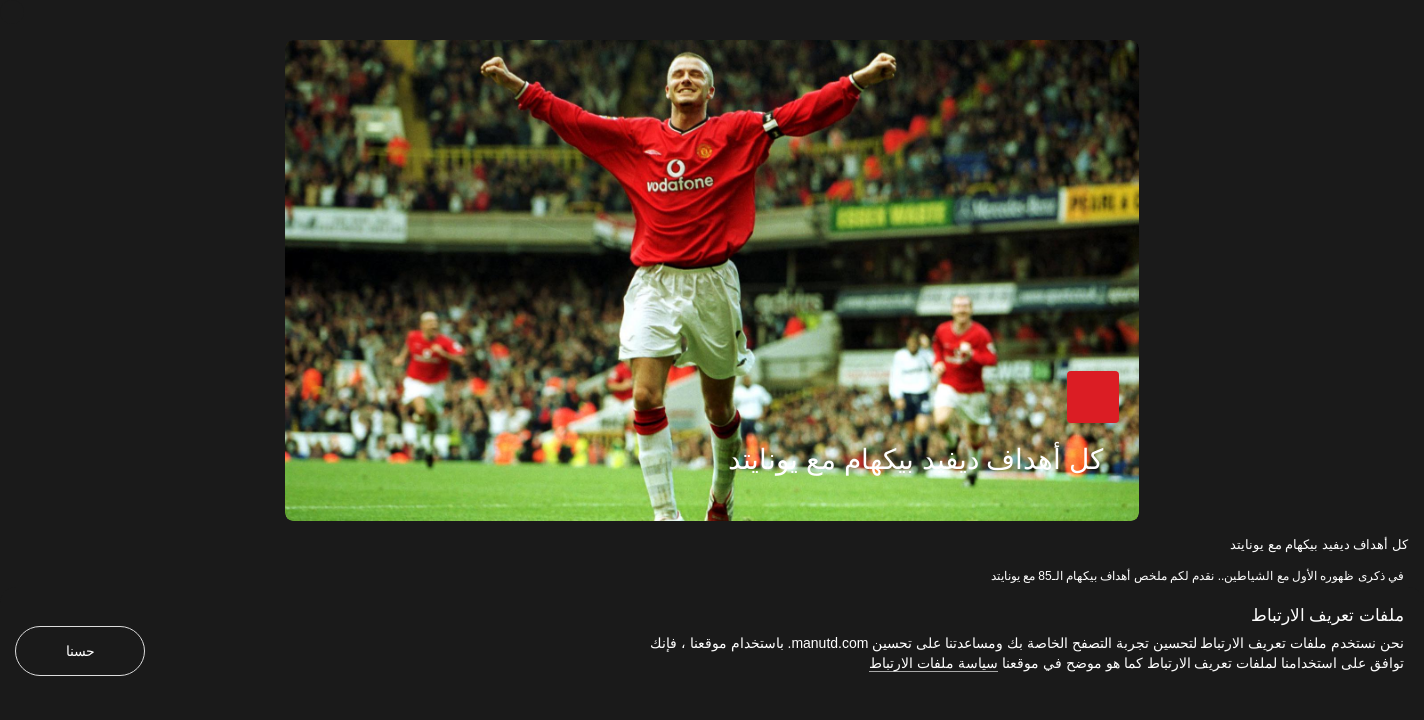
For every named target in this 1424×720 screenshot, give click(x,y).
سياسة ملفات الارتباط (933, 663)
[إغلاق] (12, 12)
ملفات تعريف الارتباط (1327, 615)
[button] (1093, 397)
